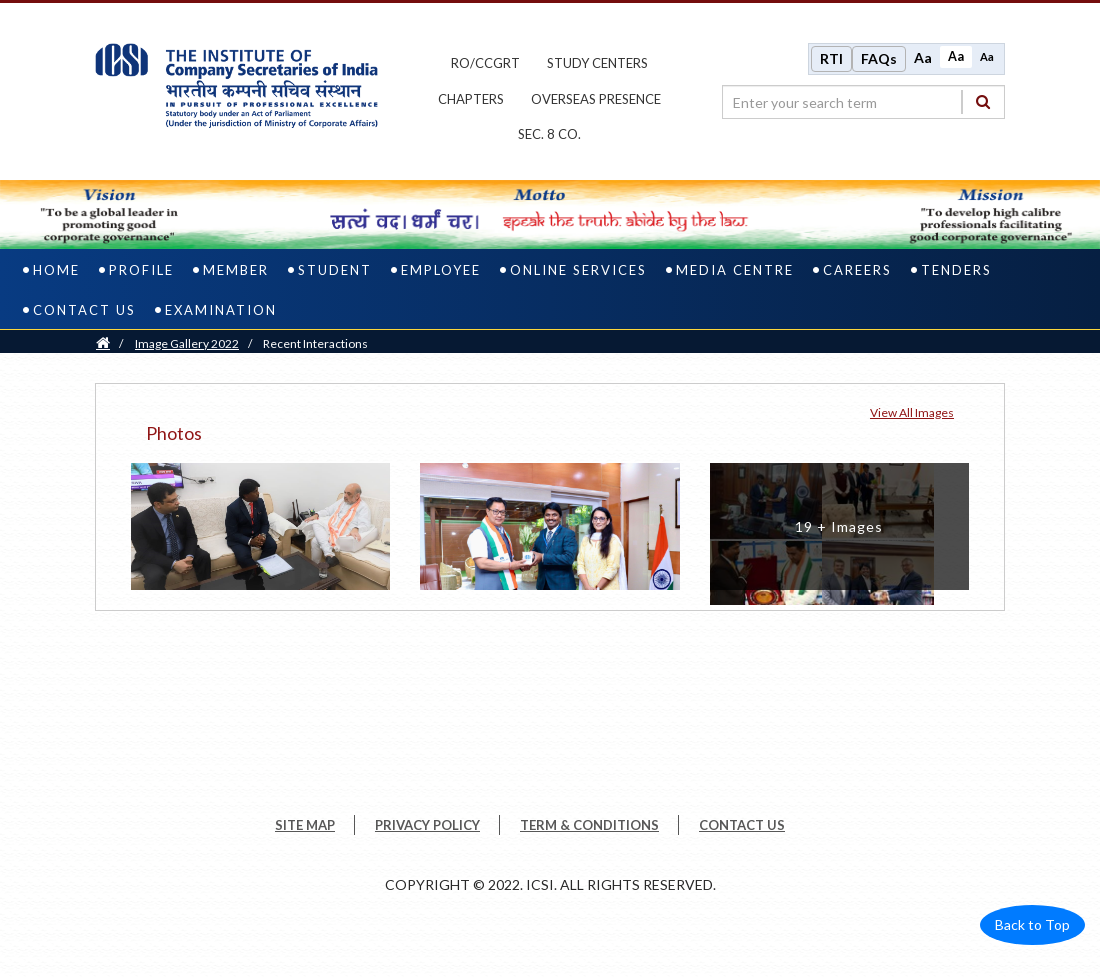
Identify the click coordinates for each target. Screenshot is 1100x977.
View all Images (912, 412)
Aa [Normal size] (956, 56)
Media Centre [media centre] (735, 270)
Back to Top (1032, 924)
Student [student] (335, 270)
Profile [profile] (141, 270)
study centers (597, 63)
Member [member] (236, 270)
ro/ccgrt (485, 63)
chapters (471, 99)
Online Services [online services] (578, 270)
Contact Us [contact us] (84, 310)
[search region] (863, 102)
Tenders (956, 270)
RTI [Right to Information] (831, 58)
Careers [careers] (857, 270)
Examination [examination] (221, 310)
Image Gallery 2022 (187, 343)
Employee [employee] (441, 270)
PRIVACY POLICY (427, 825)
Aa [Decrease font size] (987, 56)
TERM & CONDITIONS (589, 825)
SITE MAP (305, 825)
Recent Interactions (315, 343)
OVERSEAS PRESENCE (596, 99)
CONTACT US (742, 825)
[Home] (103, 343)
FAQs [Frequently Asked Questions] (879, 58)
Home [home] (56, 270)
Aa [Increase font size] (923, 57)
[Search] (983, 101)
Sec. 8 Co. (549, 134)
